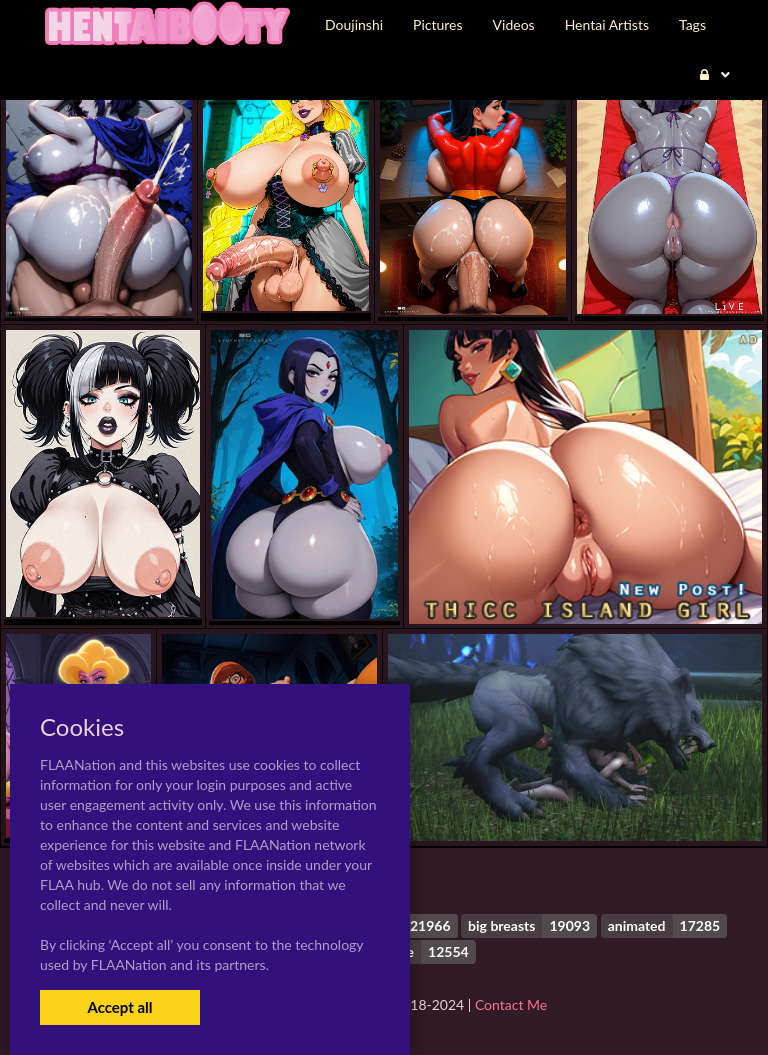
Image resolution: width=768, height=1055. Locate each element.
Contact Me (511, 1004)
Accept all (119, 1007)
